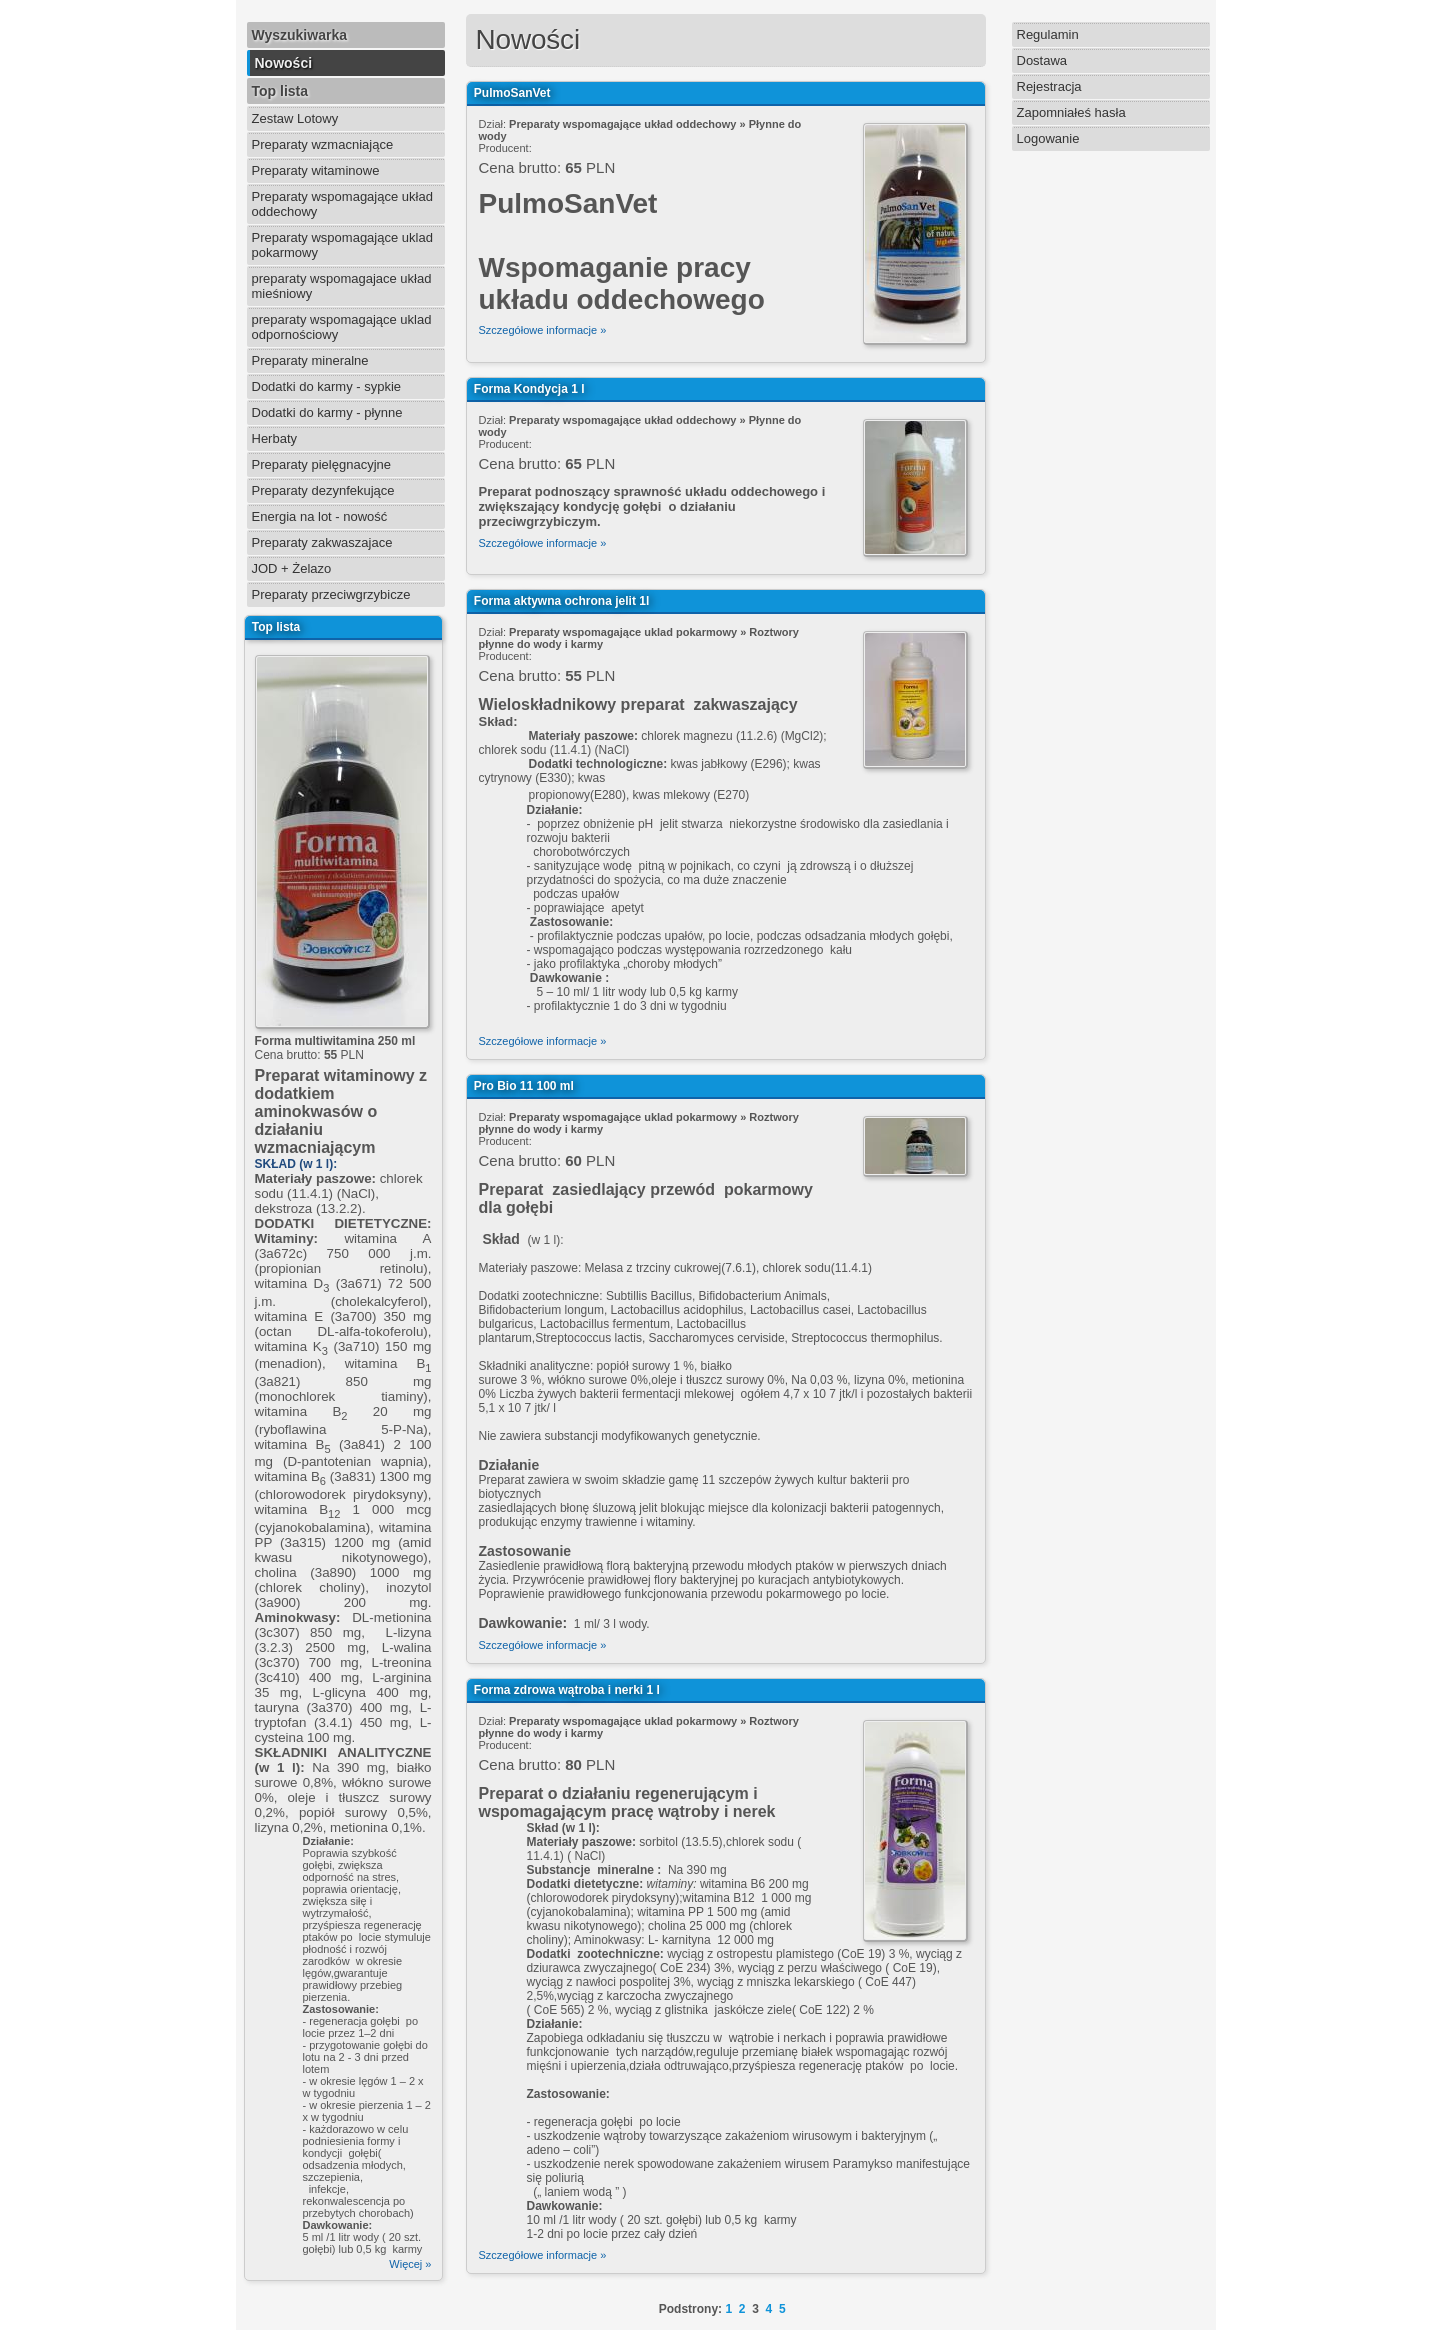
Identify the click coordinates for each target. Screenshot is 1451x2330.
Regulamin (1048, 34)
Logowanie (1048, 138)
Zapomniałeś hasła (1071, 112)
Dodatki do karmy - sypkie (327, 386)
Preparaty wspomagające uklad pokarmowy (342, 245)
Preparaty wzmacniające (323, 144)
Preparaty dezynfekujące (323, 490)
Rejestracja (1049, 86)
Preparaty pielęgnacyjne (321, 464)
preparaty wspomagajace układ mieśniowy (342, 286)
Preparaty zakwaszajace (322, 542)
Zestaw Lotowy (295, 118)
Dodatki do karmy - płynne (327, 412)
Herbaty (275, 438)
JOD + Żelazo (292, 568)
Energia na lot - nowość (320, 516)
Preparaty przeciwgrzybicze (331, 594)
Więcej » (410, 2264)
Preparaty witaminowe (316, 170)
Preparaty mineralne (310, 360)
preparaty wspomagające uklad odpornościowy (342, 327)
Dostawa (1042, 60)
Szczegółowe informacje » (543, 330)
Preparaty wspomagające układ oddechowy (342, 204)
